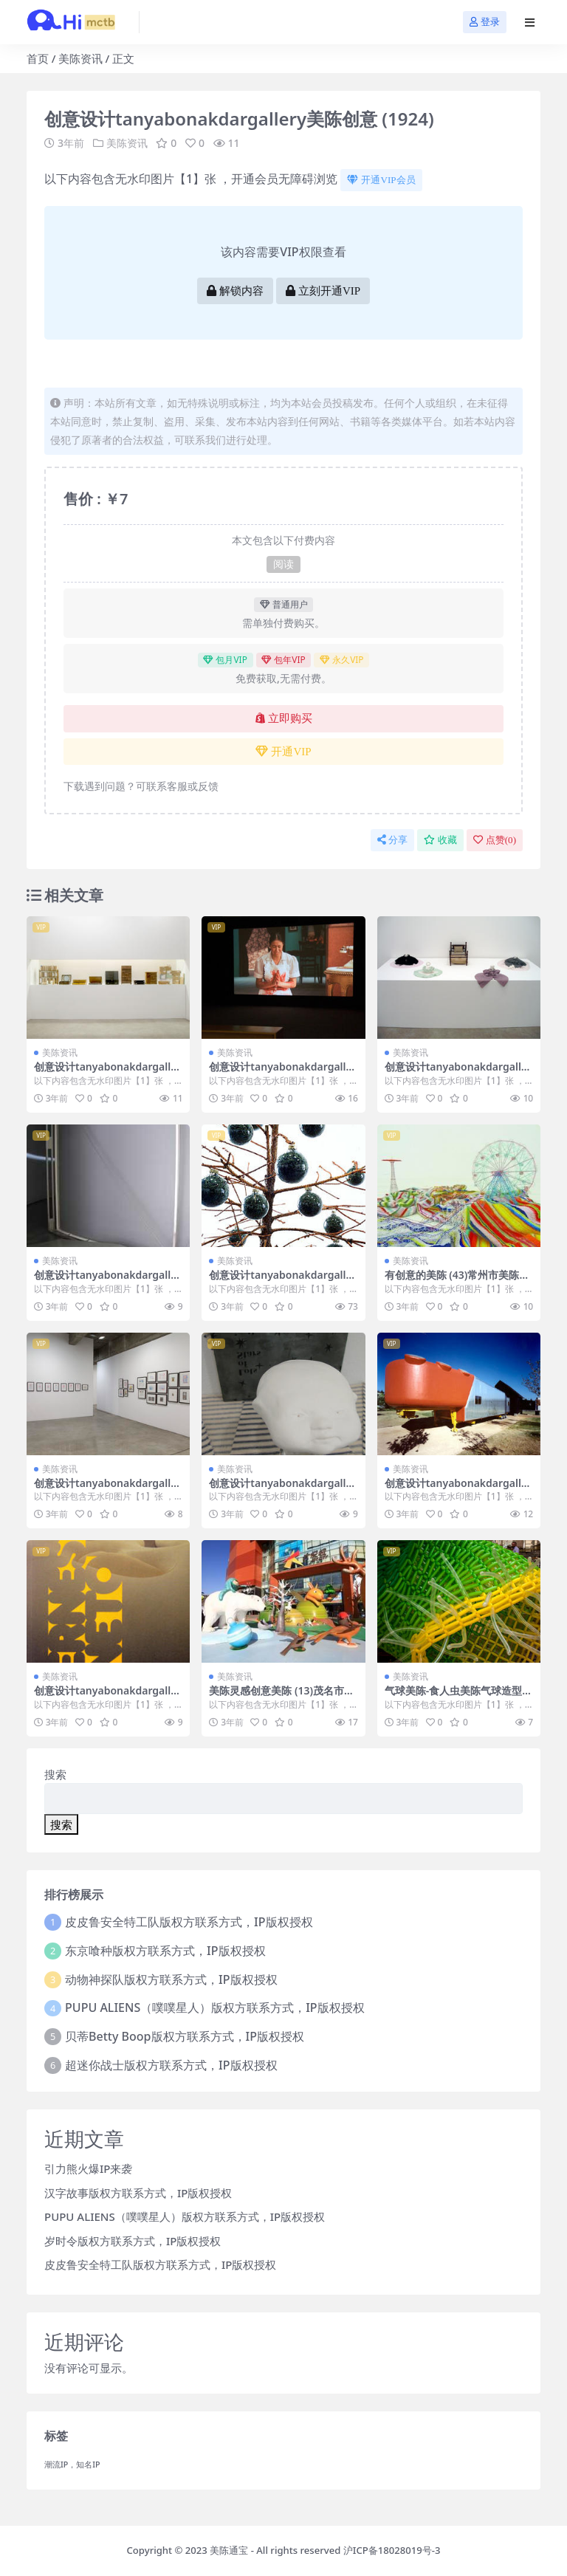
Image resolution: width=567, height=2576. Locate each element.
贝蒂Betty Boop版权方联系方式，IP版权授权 (184, 2036)
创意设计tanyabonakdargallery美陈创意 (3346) (107, 1281)
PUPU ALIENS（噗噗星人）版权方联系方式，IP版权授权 (215, 2007)
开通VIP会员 (381, 179)
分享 (392, 839)
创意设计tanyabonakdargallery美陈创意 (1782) (107, 1696)
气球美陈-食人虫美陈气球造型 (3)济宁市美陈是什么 (453, 1696)
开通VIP (283, 752)
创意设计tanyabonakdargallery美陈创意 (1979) (458, 1072)
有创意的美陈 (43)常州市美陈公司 (457, 1281)
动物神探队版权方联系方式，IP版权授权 (171, 1979)
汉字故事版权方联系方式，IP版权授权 (138, 2192)
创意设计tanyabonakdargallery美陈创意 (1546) (458, 1489)
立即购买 (283, 718)
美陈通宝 (229, 2550)
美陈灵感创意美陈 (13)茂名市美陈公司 (281, 1696)
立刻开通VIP (323, 291)
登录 (485, 21)
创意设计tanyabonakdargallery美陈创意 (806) (107, 1072)
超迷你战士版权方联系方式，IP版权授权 (171, 2065)
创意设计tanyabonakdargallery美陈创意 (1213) (282, 1281)
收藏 (440, 839)
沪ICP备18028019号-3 (392, 2550)
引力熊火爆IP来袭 (88, 2168)
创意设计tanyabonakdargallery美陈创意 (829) (107, 1489)
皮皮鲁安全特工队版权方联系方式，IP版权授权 (188, 1922)
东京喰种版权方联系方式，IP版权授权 (165, 1951)
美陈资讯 (80, 58)
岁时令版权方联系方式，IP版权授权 (132, 2240)
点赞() (494, 839)
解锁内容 (235, 291)
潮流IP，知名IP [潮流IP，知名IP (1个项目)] (72, 2464)
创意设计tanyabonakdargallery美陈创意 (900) (282, 1072)
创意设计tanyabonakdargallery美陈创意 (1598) (282, 1489)
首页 (38, 58)
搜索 (55, 1774)
